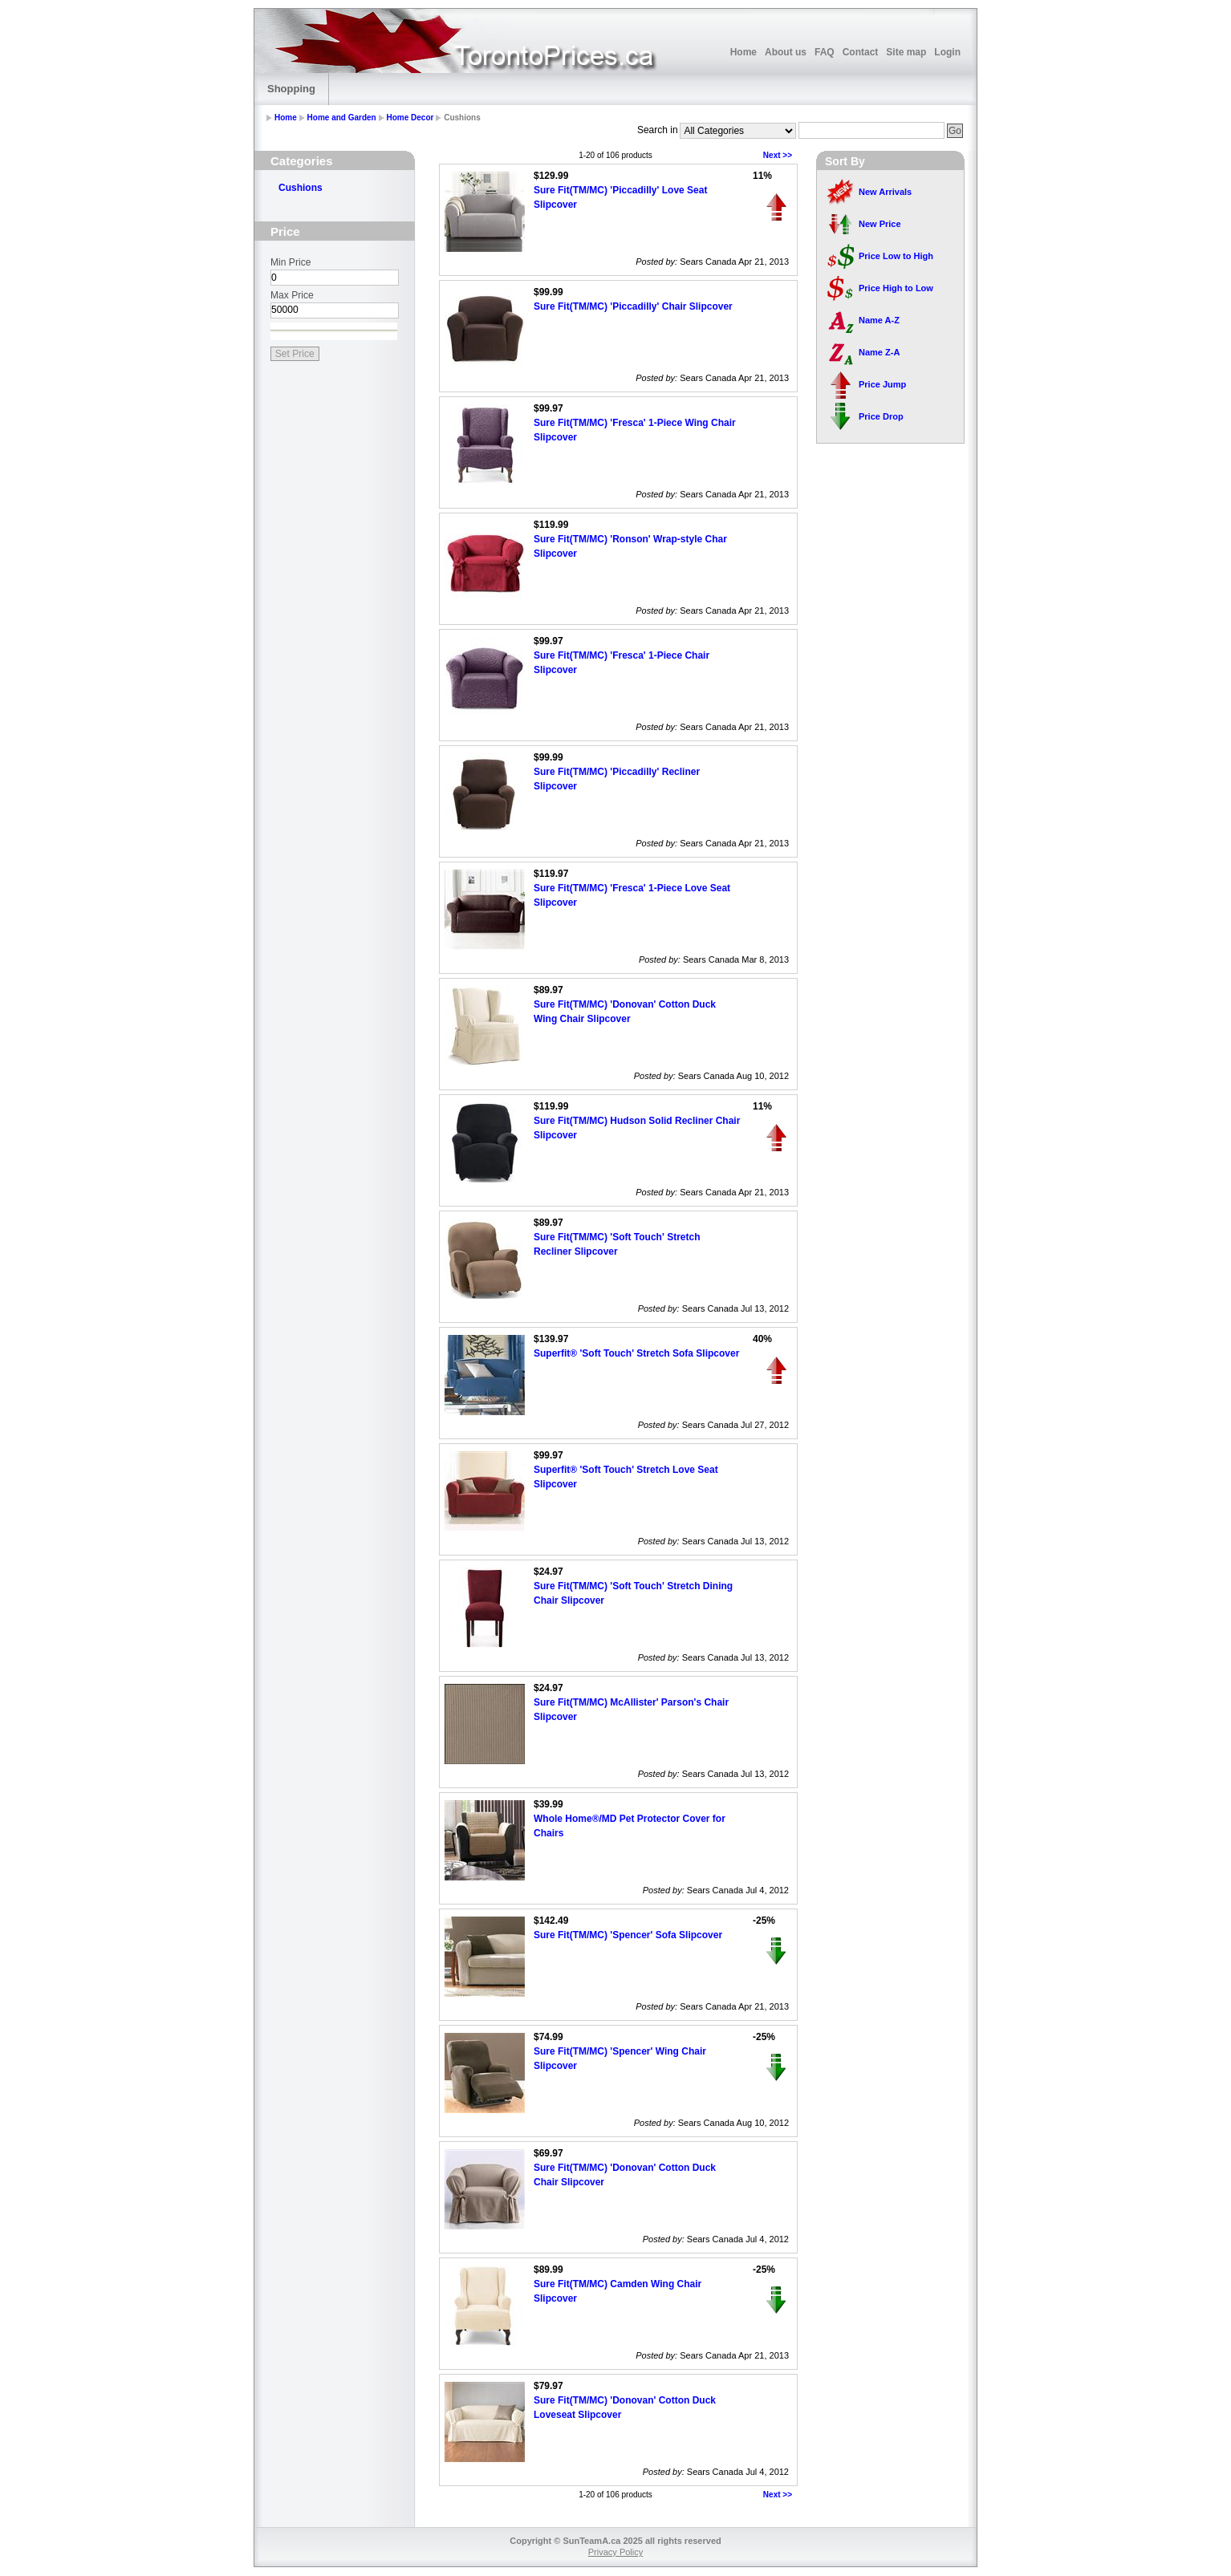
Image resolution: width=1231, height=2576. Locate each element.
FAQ (825, 52)
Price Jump (882, 384)
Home (743, 52)
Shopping (291, 89)
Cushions (300, 187)
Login (947, 52)
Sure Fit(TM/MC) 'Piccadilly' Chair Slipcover (633, 306)
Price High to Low (896, 288)
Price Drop (881, 416)
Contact (861, 52)
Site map (906, 52)
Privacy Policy (615, 2552)
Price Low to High (896, 256)
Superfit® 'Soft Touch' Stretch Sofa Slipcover (636, 1353)
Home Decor (410, 117)
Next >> (777, 155)
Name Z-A (879, 352)
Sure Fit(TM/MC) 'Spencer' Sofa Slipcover (628, 1935)
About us (785, 52)
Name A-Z (879, 320)
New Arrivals (885, 192)
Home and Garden (341, 117)
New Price (880, 224)
